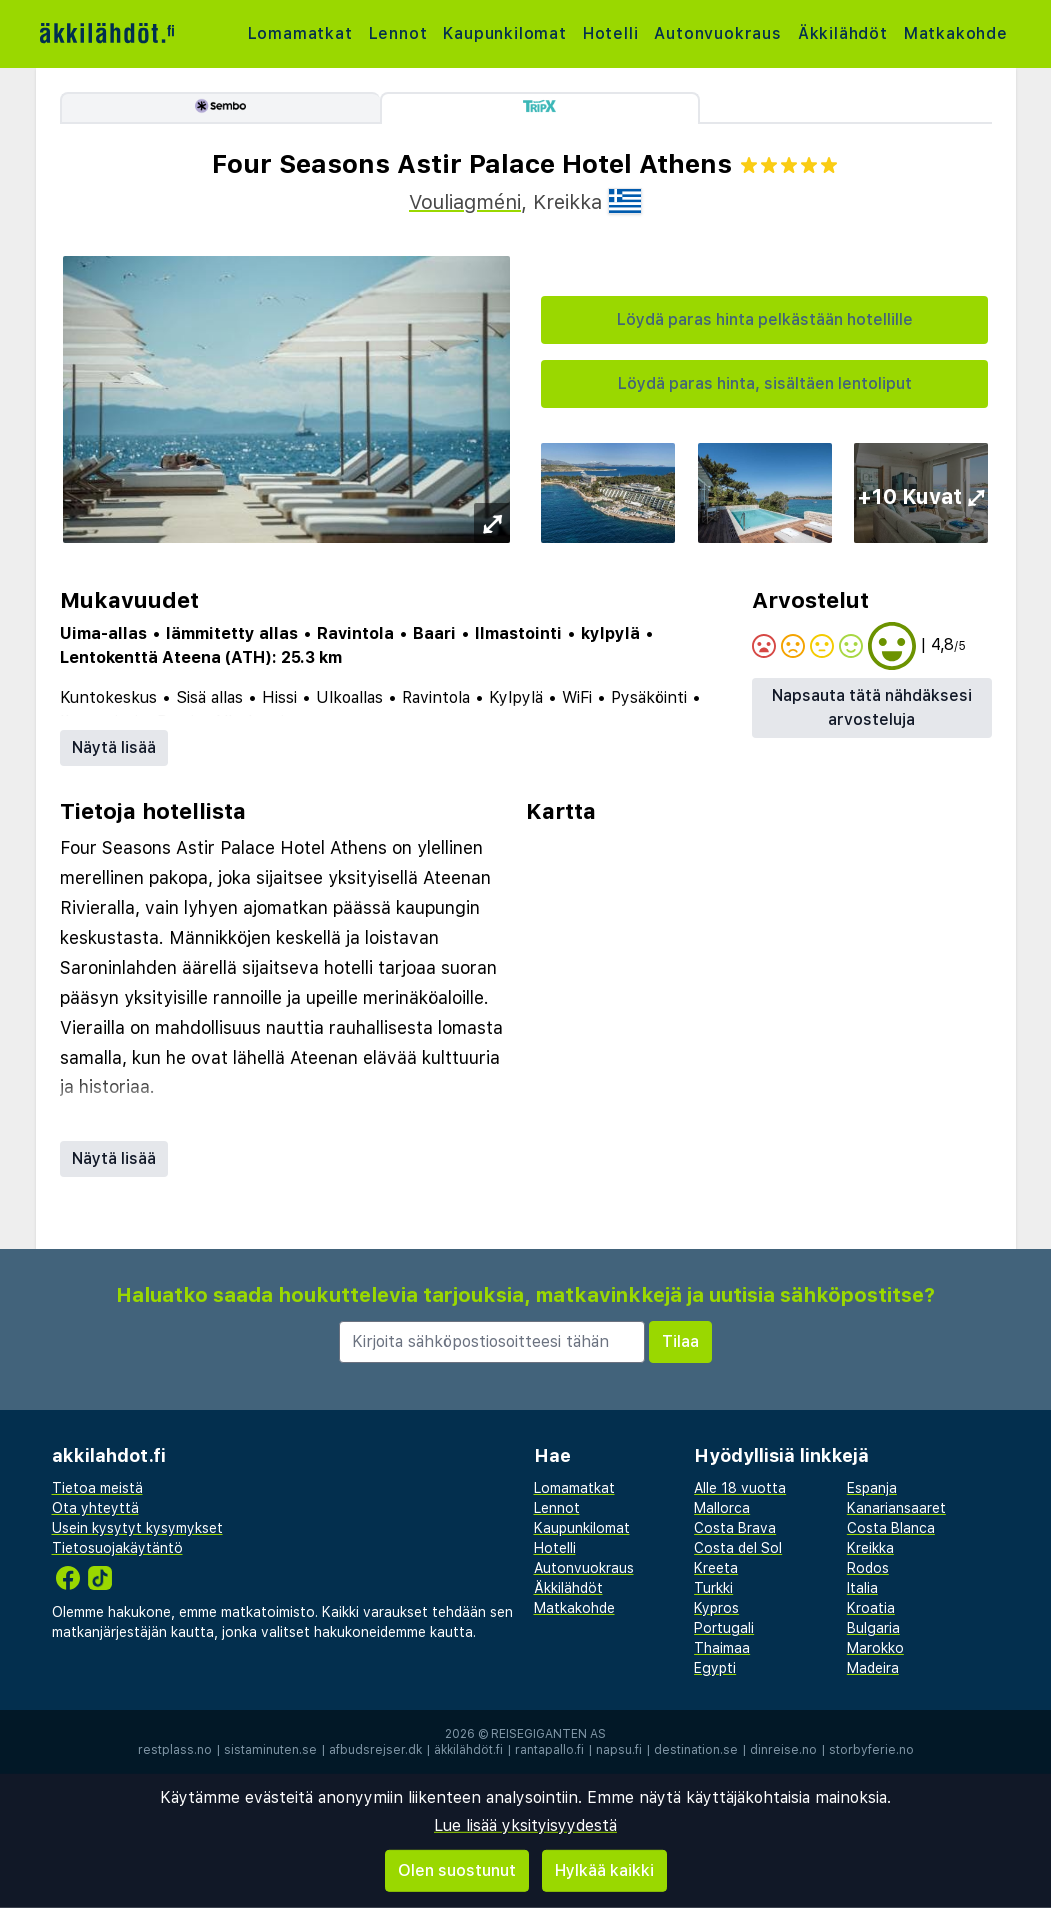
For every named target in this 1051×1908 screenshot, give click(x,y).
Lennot (398, 33)
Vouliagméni (465, 202)
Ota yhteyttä (95, 1508)
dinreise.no (783, 1750)
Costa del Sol (738, 1548)
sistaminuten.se (270, 1750)
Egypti (715, 1668)
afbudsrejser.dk (375, 1750)
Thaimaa (722, 1648)
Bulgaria (873, 1628)
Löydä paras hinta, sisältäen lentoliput (765, 383)
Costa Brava (735, 1528)
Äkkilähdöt (843, 33)
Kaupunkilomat (504, 33)
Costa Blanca (891, 1528)
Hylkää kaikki (604, 1870)
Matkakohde (956, 33)
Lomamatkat (300, 33)
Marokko (875, 1648)
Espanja (872, 1488)
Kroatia (871, 1608)
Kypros (716, 1608)
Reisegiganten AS (548, 1734)
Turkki (713, 1588)
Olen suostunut (457, 1870)
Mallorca (722, 1508)
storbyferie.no (871, 1750)
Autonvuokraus (717, 33)
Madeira (873, 1668)
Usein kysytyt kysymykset (137, 1528)
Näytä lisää (114, 747)
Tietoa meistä (97, 1488)
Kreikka (870, 1548)
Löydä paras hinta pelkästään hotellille (765, 319)
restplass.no (175, 1750)
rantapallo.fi (549, 1750)
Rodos (868, 1568)
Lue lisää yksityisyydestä (525, 1825)
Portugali (724, 1628)
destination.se (696, 1750)
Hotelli (611, 33)
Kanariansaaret (896, 1508)
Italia (862, 1588)
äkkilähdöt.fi (468, 1750)
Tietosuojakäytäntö (117, 1548)
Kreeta (716, 1568)
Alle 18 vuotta (740, 1488)
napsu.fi (619, 1750)
